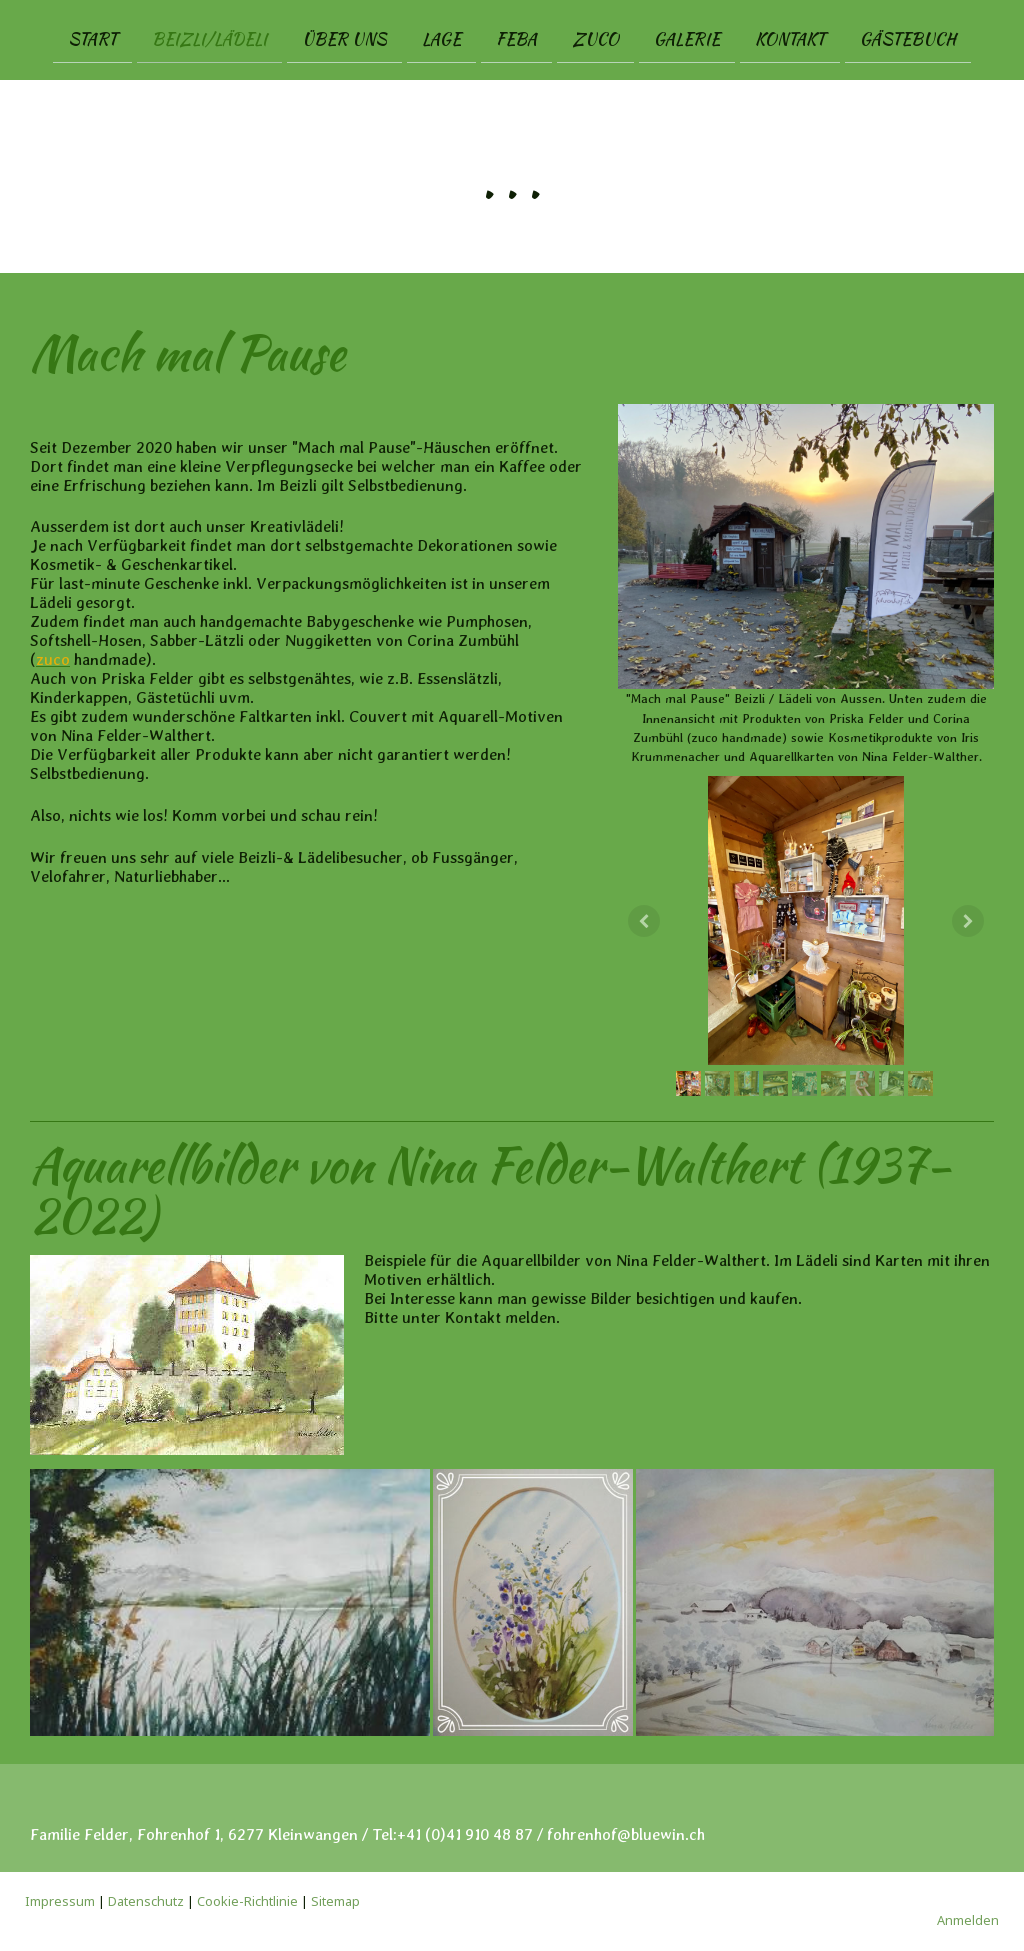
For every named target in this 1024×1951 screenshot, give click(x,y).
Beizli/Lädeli (209, 38)
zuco (595, 38)
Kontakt (790, 38)
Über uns (344, 38)
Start (92, 38)
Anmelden (968, 1920)
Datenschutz (146, 1901)
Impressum (60, 1901)
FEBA (516, 38)
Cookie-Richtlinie (247, 1901)
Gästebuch (908, 38)
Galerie (687, 38)
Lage (441, 38)
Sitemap (335, 1901)
